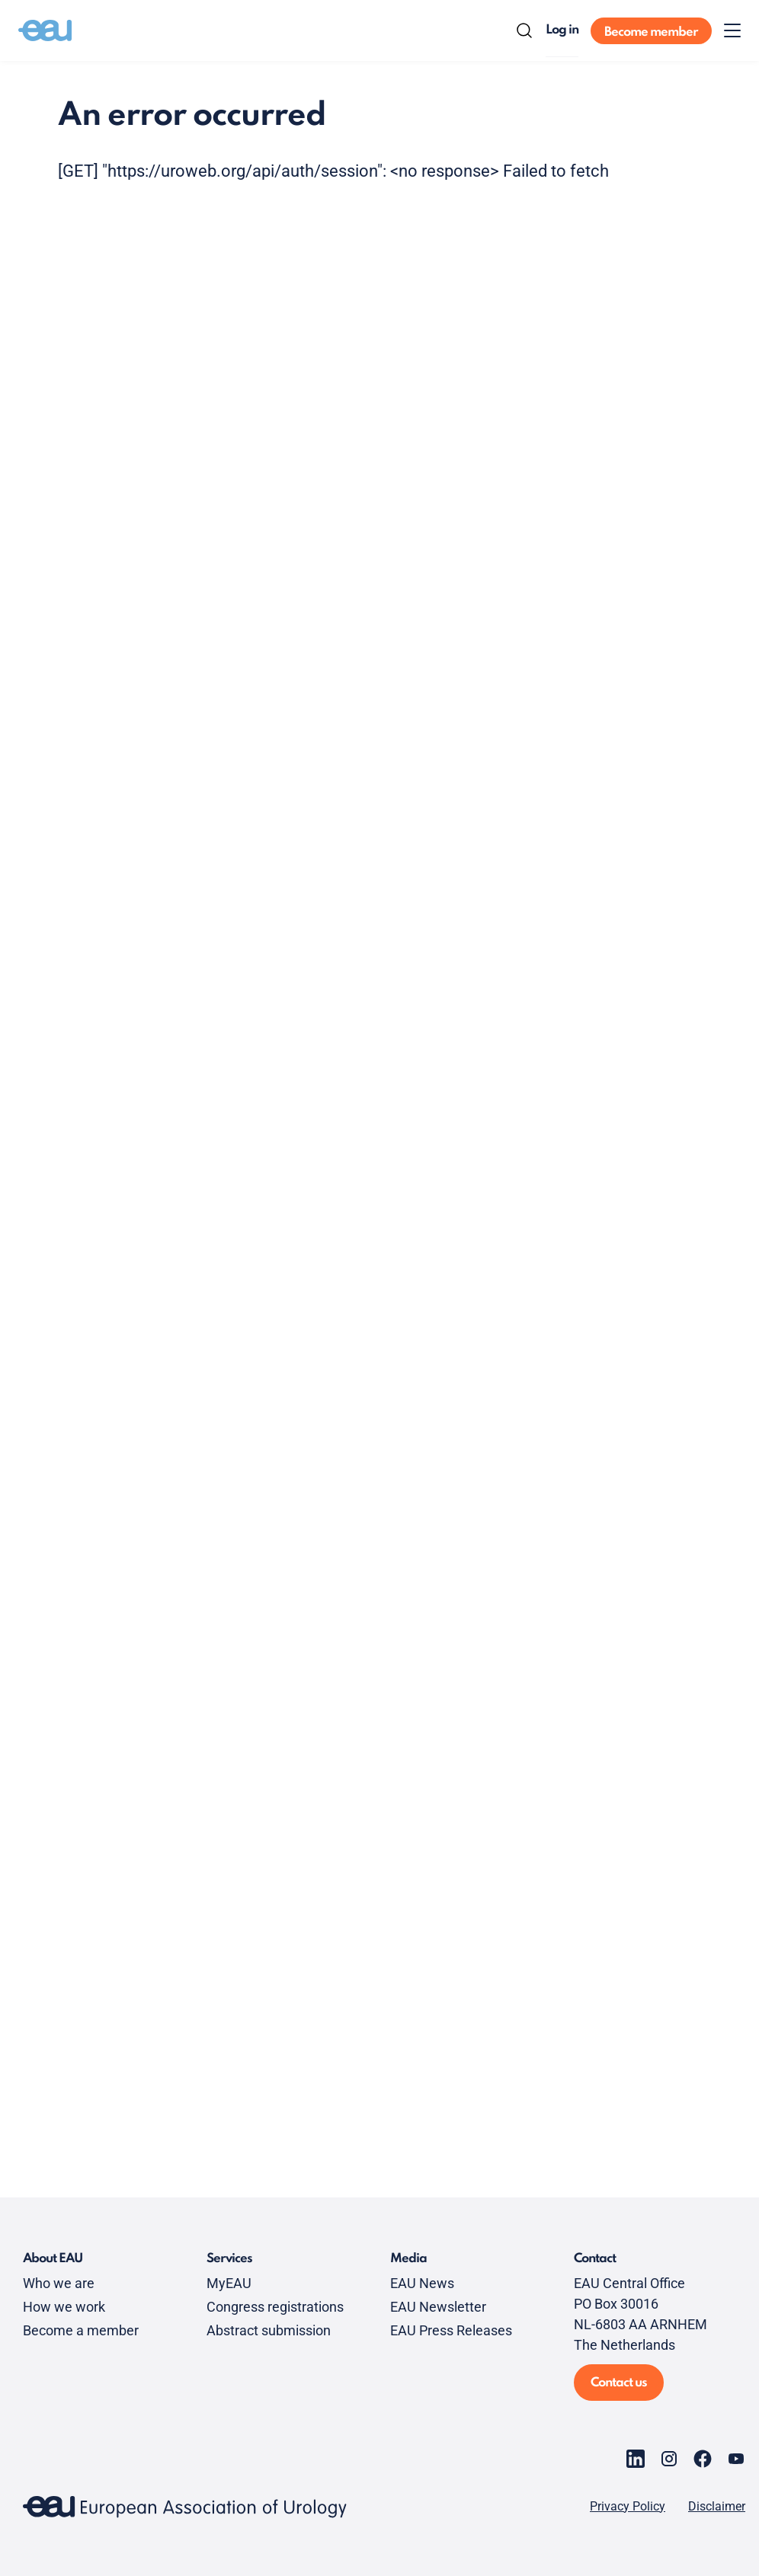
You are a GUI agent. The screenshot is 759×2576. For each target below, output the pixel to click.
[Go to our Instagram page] (669, 2459)
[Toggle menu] (732, 30)
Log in (562, 30)
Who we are (58, 2283)
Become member (651, 32)
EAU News (422, 2283)
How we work (64, 2307)
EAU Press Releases (451, 2330)
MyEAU (229, 2283)
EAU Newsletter (438, 2307)
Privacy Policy (627, 2507)
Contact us (619, 2382)
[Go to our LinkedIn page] (635, 2459)
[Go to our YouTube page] (736, 2459)
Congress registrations (275, 2307)
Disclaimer (716, 2507)
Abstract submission (269, 2330)
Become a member (81, 2330)
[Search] (524, 30)
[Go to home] (45, 30)
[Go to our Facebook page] (702, 2459)
